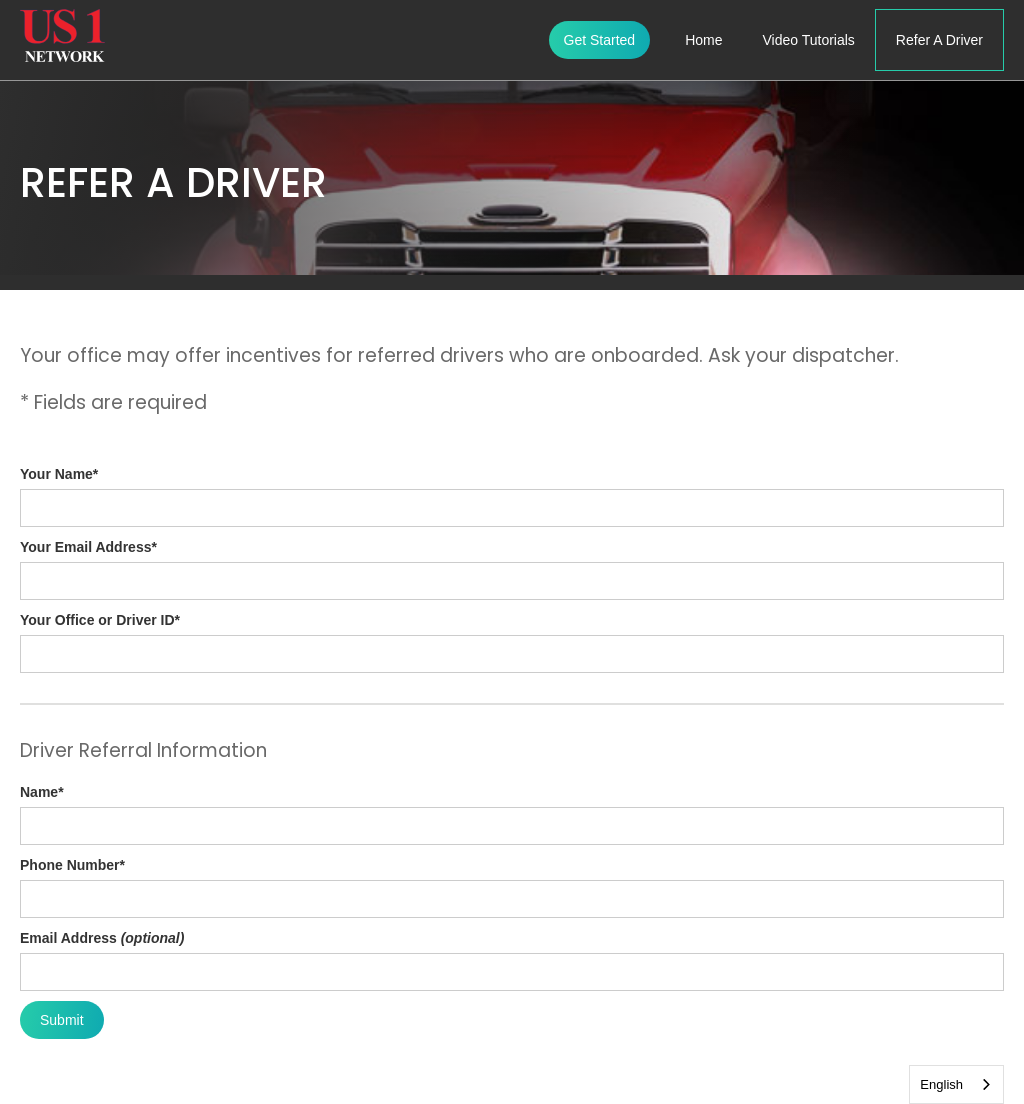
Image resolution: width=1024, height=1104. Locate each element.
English (941, 1084)
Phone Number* (72, 865)
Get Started (600, 40)
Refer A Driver (939, 40)
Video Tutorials (809, 40)
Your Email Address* (88, 547)
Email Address (102, 938)
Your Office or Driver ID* (100, 620)
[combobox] (956, 1084)
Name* (42, 792)
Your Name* (59, 474)
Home (703, 40)
